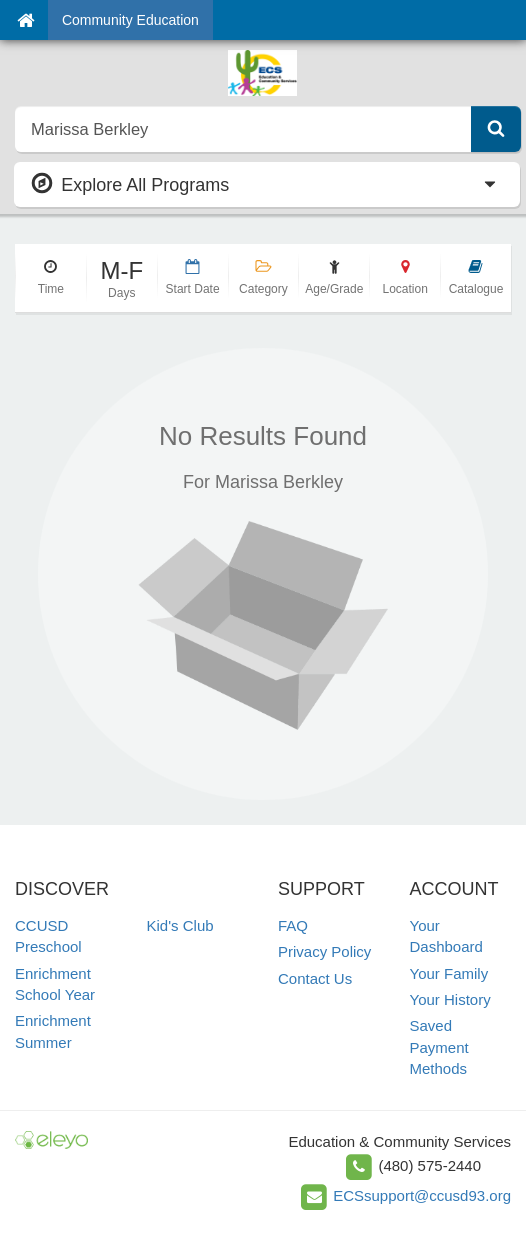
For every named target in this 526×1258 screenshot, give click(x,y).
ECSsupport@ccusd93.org (422, 1195)
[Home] (25, 20)
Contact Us (315, 978)
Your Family (449, 973)
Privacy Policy (324, 951)
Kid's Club (180, 925)
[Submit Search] (496, 129)
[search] (243, 129)
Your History (450, 999)
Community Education (130, 20)
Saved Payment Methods (439, 1047)
